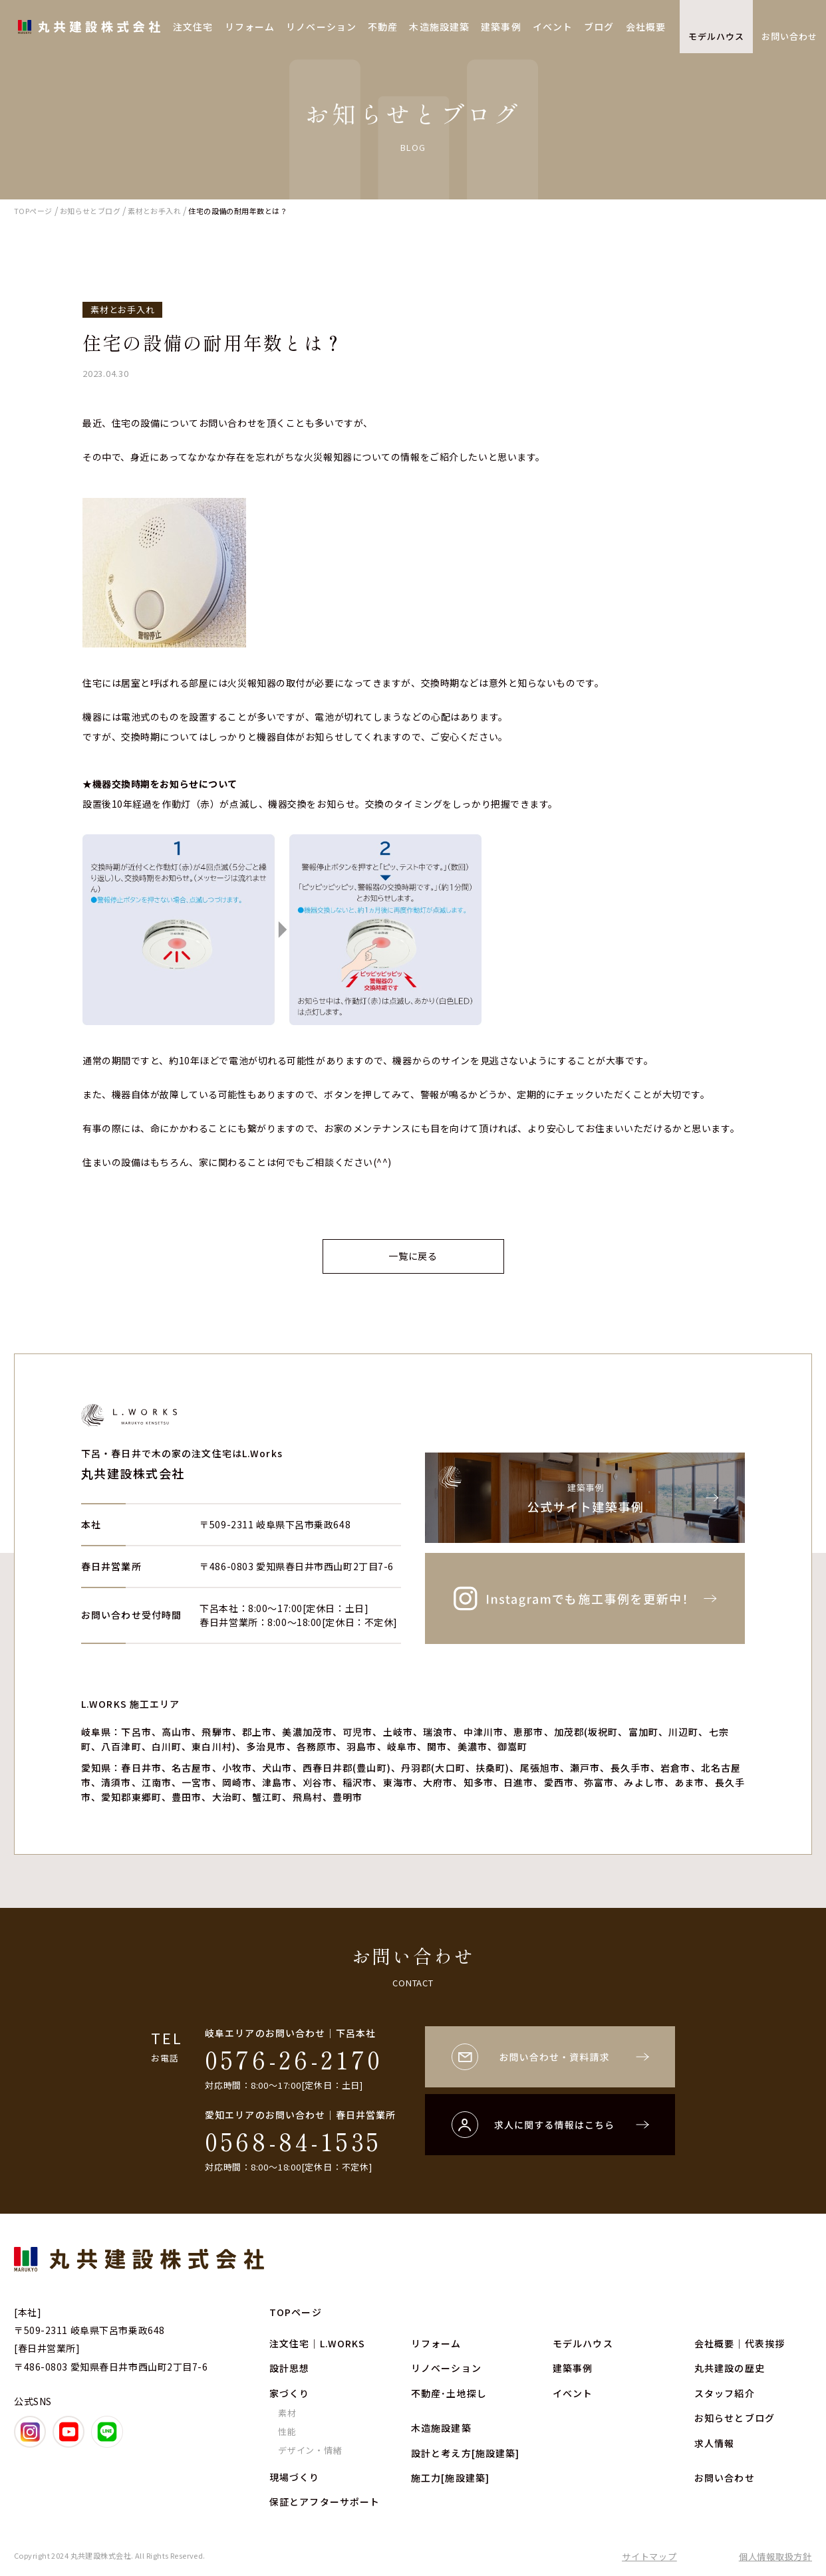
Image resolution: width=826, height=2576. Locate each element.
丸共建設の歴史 (729, 2368)
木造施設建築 (439, 26)
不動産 (383, 26)
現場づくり (294, 2477)
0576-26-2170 (294, 2059)
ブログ (599, 26)
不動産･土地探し (449, 2393)
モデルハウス (716, 36)
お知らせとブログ (734, 2417)
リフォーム (250, 26)
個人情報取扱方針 (775, 2556)
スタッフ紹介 (724, 2393)
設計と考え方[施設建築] (465, 2453)
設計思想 (289, 2368)
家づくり (289, 2393)
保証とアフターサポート (324, 2501)
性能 (287, 2431)
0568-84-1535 (293, 2140)
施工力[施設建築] (450, 2477)
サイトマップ (649, 2556)
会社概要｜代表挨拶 (739, 2343)
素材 (287, 2412)
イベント (553, 26)
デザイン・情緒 (310, 2450)
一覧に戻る (413, 1255)
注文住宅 (193, 26)
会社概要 (646, 26)
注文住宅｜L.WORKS (317, 2343)
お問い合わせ (789, 36)
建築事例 (501, 26)
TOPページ (295, 2312)
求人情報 (714, 2443)
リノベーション (321, 26)
